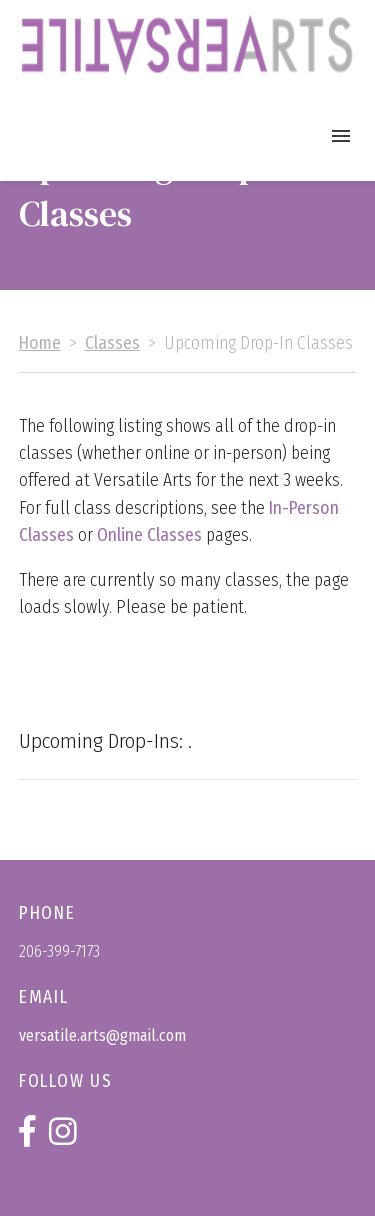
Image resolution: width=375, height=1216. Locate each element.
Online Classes (149, 535)
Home (40, 343)
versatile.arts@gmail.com (102, 1035)
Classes (112, 343)
